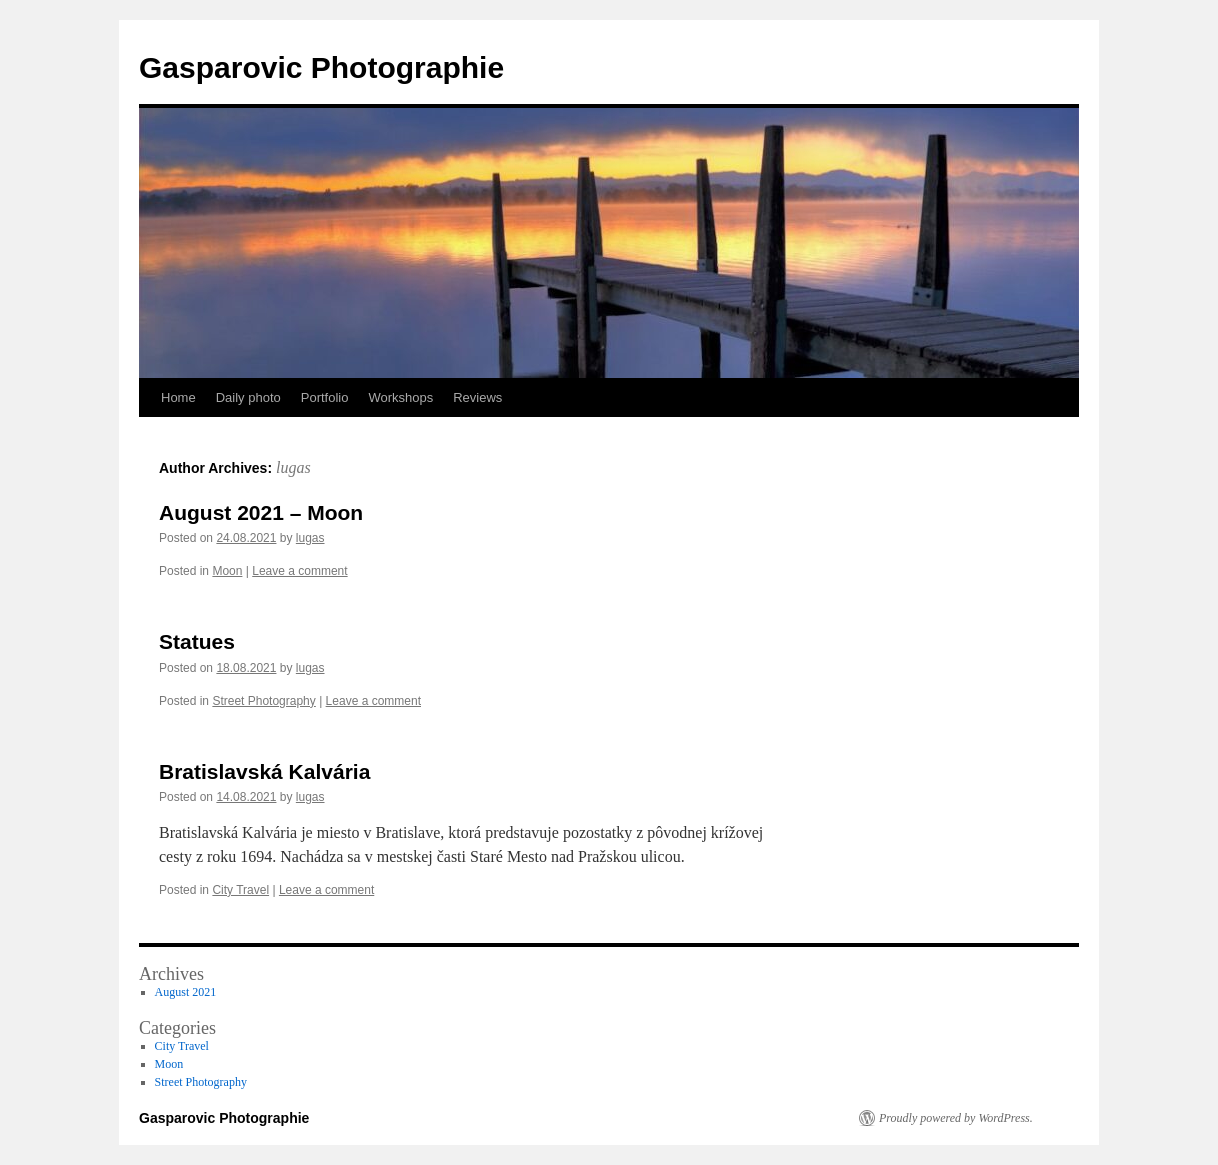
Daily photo (248, 397)
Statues (197, 641)
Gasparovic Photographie (321, 67)
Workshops (400, 397)
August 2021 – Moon (261, 512)
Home (178, 397)
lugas (293, 467)
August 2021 (186, 992)
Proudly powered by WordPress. (956, 1118)
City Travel (240, 890)
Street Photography (263, 701)
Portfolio (325, 397)
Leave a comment (299, 571)
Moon (227, 571)
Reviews (477, 397)
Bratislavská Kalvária (264, 771)
